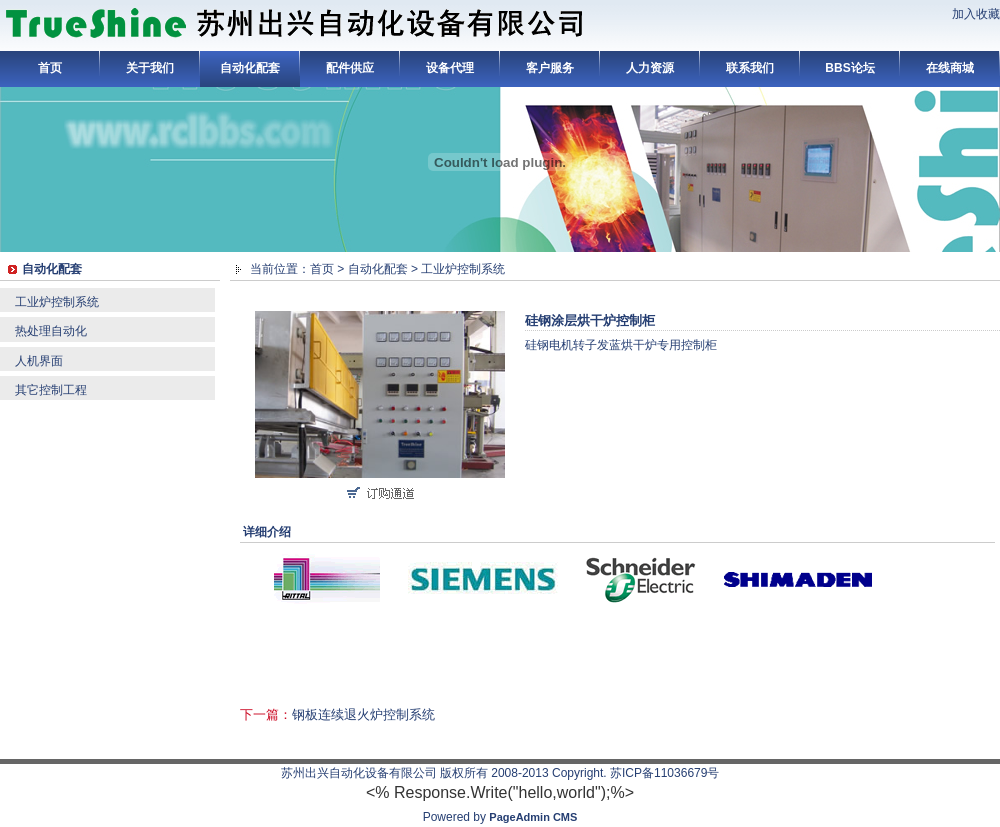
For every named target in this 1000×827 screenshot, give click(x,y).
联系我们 (750, 68)
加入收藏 (976, 14)
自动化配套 (250, 68)
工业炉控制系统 (57, 302)
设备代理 (450, 68)
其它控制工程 (51, 390)
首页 (50, 68)
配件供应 (350, 68)
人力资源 (650, 68)
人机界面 (39, 361)
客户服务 (550, 68)
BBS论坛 (849, 68)
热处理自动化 (51, 331)
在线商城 (950, 68)
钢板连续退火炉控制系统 (363, 714)
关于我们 (150, 68)
